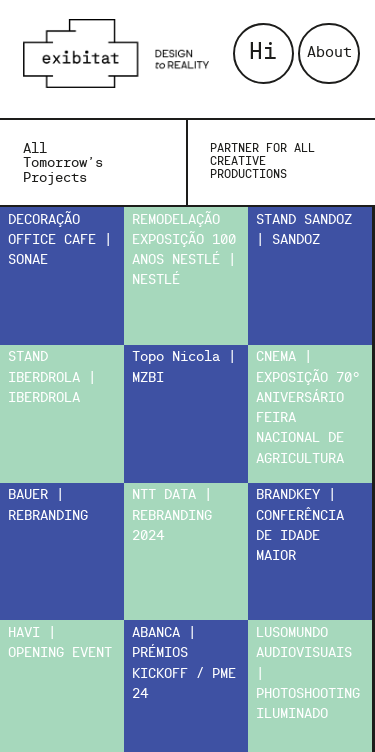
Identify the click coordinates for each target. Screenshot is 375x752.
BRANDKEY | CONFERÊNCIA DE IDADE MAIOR (300, 526)
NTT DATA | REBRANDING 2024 (172, 516)
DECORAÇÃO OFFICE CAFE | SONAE (60, 241)
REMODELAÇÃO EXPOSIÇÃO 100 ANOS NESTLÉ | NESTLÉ (184, 251)
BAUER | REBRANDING (48, 505)
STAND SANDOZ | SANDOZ (304, 230)
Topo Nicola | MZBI (184, 367)
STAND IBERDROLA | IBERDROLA (52, 378)
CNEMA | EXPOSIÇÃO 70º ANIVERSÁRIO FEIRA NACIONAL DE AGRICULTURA (308, 408)
